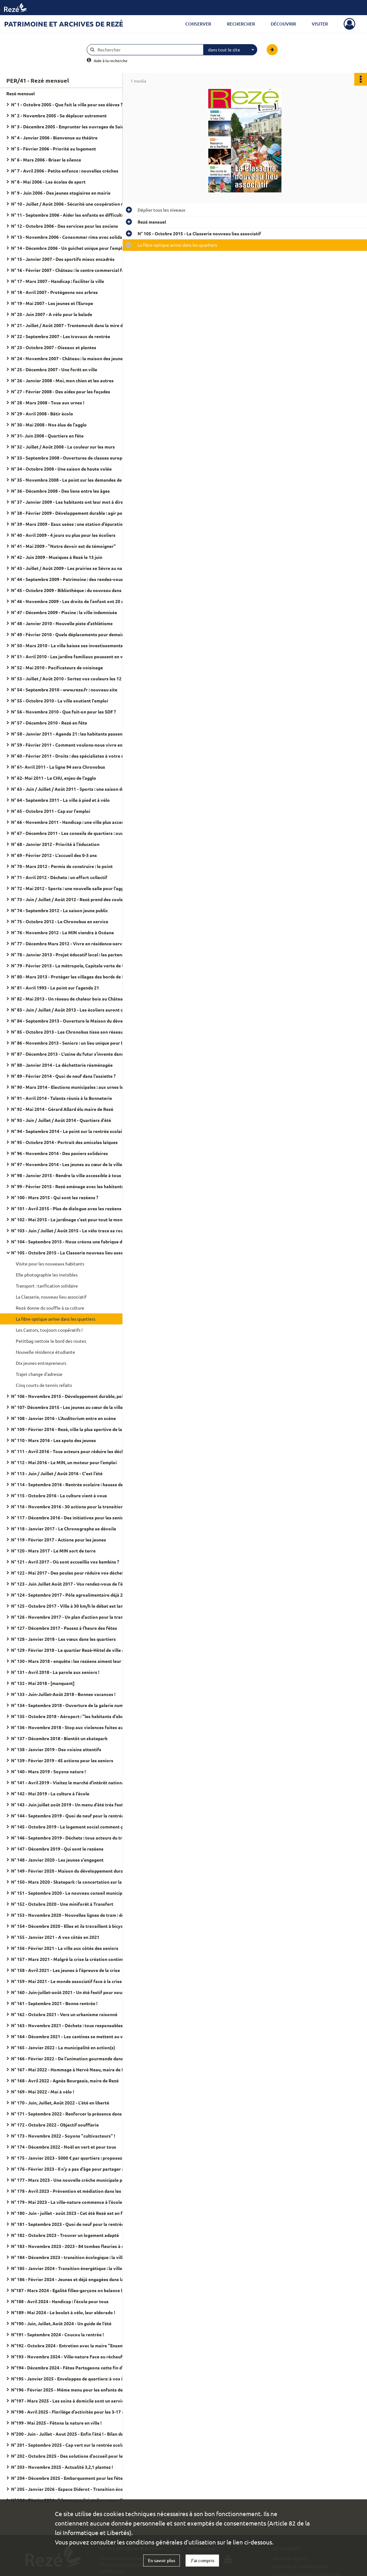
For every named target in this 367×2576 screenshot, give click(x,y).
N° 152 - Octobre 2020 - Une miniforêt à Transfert (62, 1904)
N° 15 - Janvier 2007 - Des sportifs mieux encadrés (63, 259)
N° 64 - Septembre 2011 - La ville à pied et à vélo (60, 800)
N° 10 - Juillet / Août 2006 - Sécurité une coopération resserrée (74, 204)
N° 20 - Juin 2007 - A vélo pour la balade (51, 314)
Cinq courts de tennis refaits (44, 1385)
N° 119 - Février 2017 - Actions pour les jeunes (58, 1539)
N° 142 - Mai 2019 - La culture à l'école (50, 1793)
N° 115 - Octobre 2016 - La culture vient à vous (59, 1495)
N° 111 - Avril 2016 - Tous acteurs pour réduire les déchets (71, 1451)
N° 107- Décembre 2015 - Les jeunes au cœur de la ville (67, 1407)
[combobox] (230, 50)
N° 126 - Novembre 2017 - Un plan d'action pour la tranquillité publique (74, 1617)
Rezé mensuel (20, 93)
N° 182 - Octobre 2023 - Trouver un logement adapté (65, 2235)
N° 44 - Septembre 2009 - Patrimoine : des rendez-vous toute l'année (74, 579)
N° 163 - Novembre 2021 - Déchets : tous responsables (67, 2025)
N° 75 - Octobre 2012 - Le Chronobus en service (59, 921)
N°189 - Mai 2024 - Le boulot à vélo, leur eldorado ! (63, 2312)
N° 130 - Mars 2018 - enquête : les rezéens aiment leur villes (72, 1661)
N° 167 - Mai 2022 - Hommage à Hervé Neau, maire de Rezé (71, 2069)
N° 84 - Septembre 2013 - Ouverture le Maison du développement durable (74, 1021)
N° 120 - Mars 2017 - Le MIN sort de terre (53, 1550)
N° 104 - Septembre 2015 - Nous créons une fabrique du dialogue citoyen (74, 1241)
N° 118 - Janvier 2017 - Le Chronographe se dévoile (63, 1528)
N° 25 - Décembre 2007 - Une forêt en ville (54, 369)
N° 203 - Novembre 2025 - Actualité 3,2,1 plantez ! (62, 2467)
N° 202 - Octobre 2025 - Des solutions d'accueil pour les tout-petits (74, 2456)
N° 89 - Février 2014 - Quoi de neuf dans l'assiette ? (63, 1076)
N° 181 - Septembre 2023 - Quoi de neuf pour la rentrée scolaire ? (74, 2224)
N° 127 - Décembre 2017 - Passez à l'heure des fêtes (64, 1628)
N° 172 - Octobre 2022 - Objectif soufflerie (55, 2124)
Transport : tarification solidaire (47, 1285)
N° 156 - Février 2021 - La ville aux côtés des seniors (64, 1948)
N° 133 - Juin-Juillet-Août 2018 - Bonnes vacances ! (63, 1694)
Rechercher (241, 24)
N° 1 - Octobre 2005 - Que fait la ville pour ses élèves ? (66, 104)
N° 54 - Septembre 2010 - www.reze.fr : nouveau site (64, 689)
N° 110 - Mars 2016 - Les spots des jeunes (53, 1440)
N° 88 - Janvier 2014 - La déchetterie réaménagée (62, 1065)
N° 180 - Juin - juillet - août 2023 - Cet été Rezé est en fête (70, 2213)
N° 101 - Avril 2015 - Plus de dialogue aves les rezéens (66, 1208)
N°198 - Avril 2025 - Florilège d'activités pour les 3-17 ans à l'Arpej (74, 2412)
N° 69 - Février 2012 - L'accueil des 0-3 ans (54, 855)
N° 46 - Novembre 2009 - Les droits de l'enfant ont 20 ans (69, 601)
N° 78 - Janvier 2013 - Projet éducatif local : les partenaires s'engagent (74, 954)
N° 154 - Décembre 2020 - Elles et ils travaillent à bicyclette (72, 1926)
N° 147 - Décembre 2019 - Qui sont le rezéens (57, 1848)
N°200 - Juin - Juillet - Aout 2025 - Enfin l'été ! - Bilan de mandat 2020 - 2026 (74, 2434)
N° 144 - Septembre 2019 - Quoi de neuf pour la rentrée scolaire (74, 1815)
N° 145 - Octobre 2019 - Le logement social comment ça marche (74, 1826)
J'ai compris (202, 2560)
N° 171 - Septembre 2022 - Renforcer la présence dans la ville (73, 2113)
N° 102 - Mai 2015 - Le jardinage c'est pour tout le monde (69, 1219)
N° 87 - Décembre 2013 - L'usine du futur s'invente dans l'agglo (74, 1054)
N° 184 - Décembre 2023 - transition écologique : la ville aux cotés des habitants (74, 2257)
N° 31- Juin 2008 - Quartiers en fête (47, 435)
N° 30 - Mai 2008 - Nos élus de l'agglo (49, 424)
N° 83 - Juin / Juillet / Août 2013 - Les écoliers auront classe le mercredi (74, 1009)
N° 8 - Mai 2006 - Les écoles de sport (48, 182)
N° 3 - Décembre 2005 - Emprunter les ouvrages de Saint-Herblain (74, 126)
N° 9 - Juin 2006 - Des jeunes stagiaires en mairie (60, 193)
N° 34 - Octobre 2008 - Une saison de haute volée (61, 469)
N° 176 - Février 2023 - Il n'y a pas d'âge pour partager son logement (74, 2169)
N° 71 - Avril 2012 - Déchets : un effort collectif (59, 877)
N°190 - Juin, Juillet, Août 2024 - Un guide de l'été (61, 2323)
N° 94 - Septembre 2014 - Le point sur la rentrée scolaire (69, 1131)
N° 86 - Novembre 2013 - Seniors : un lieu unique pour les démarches (74, 1043)
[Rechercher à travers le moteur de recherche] (148, 49)
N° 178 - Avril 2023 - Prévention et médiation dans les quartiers (74, 2191)
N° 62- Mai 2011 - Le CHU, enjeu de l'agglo (53, 778)
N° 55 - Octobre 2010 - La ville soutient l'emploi (59, 700)
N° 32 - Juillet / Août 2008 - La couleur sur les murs (63, 446)
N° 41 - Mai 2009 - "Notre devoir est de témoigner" (63, 546)
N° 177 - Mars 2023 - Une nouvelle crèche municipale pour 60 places (74, 2180)
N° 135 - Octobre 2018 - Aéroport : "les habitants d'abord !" (72, 1716)
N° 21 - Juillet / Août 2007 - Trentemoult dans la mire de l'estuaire (74, 325)
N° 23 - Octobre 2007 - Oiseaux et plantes (53, 347)
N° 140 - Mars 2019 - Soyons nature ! (48, 1771)
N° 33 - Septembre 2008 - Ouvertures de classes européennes (74, 458)
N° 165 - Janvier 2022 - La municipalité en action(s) (63, 2047)
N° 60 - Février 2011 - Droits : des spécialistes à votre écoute (73, 756)
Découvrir (283, 24)
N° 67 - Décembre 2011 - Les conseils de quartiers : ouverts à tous (74, 833)
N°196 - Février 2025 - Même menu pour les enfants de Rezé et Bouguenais (74, 2389)
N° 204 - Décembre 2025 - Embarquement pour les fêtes (68, 2478)
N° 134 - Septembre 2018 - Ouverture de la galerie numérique (73, 1705)
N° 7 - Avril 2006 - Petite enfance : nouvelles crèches (64, 170)
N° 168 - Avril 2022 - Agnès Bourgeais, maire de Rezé (65, 2080)
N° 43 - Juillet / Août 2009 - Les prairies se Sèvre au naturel (71, 568)
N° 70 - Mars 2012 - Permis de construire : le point (62, 866)
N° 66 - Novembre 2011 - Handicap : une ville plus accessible (72, 822)
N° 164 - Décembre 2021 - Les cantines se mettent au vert (70, 2036)
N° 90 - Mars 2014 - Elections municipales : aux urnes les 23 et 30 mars (74, 1087)
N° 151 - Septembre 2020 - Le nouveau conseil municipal (68, 1893)
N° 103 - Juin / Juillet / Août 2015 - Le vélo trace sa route (69, 1230)
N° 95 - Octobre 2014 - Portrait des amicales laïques (64, 1142)
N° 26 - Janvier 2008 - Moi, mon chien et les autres (62, 380)
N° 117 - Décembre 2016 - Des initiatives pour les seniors (69, 1517)
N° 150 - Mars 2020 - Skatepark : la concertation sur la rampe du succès (74, 1882)
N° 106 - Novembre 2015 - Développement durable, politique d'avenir (74, 1396)
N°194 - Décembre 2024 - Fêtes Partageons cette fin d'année (73, 2367)
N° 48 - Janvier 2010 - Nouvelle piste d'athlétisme (62, 623)
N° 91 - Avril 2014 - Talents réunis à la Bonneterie (61, 1098)
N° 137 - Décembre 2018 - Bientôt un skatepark (59, 1738)
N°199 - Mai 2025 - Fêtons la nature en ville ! (56, 2423)
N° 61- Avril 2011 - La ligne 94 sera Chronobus (58, 767)
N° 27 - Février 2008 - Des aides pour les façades (60, 391)
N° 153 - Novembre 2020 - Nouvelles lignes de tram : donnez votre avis (74, 1915)
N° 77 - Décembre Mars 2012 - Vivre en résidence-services (70, 943)
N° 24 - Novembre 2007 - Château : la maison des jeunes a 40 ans (74, 358)
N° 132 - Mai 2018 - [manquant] (42, 1683)
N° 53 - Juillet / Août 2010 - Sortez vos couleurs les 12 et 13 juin (74, 678)
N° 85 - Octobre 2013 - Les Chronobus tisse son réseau (67, 1032)
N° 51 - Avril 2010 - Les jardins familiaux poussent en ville (70, 656)
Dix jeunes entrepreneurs (41, 1363)
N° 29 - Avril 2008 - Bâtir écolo (42, 413)
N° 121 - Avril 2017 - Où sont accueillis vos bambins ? (65, 1561)
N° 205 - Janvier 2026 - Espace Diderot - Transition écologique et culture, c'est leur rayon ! (74, 2489)
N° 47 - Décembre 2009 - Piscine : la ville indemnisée (64, 612)
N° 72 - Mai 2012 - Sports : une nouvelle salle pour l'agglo (69, 888)
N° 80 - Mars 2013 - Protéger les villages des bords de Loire (72, 976)
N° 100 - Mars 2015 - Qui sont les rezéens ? (54, 1197)
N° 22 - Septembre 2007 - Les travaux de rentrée (60, 336)
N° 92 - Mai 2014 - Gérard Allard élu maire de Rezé (62, 1109)
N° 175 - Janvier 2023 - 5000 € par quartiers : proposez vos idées (74, 2158)
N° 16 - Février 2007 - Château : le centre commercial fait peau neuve (74, 270)
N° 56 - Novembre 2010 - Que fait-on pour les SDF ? (63, 711)
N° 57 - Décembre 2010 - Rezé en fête (49, 722)
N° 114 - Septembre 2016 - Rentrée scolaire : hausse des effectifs (74, 1484)
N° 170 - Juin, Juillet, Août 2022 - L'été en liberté (60, 2102)
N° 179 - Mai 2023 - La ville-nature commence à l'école (66, 2202)
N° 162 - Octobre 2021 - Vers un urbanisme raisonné (64, 2014)
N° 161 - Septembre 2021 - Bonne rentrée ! (54, 2003)
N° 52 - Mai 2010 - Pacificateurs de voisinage (57, 667)
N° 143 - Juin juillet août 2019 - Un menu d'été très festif (68, 1804)
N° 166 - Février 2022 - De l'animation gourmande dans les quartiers (74, 2058)
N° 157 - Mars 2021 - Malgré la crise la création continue (69, 1959)
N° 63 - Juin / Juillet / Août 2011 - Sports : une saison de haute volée (74, 789)
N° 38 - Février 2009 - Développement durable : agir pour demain (74, 513)
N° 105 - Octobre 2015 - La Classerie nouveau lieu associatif (72, 1252)
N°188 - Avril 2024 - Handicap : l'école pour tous (60, 2301)
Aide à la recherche (110, 60)
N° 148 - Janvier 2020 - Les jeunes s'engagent (57, 1860)
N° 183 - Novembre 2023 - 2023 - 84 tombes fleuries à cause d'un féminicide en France (74, 2246)
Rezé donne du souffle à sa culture (50, 1308)
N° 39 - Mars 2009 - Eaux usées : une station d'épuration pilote (74, 524)
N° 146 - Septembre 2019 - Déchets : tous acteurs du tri (67, 1837)
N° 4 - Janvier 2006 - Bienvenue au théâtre (54, 137)
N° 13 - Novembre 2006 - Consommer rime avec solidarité (70, 237)
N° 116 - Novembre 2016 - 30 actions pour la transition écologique (74, 1506)
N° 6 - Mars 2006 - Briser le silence (46, 159)
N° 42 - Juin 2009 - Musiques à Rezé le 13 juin (56, 557)
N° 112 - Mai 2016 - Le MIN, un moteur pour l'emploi (64, 1462)
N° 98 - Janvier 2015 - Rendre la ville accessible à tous (66, 1175)
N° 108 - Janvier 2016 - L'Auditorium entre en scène (63, 1418)
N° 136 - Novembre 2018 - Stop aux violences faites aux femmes (74, 1727)
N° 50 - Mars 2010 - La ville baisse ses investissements (67, 645)
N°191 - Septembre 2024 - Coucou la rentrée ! (57, 2334)
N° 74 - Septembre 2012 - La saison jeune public (59, 910)
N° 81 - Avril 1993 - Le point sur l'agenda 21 (55, 987)
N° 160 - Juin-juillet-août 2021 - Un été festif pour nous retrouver (74, 1992)
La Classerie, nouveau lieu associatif (51, 1297)
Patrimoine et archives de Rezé (63, 24)
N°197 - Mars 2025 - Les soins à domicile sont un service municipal (74, 2400)
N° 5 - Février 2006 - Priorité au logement (53, 148)
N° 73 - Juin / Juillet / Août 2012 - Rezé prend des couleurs (70, 899)
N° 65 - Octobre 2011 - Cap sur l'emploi (50, 811)
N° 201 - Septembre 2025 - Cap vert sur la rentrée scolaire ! (71, 2445)
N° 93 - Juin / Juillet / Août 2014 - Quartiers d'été (61, 1120)
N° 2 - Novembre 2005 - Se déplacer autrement (59, 115)
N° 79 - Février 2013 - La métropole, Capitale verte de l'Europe (74, 965)
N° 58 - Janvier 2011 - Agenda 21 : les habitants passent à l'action (74, 733)
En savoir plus (161, 2560)
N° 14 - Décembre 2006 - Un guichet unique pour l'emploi (68, 248)
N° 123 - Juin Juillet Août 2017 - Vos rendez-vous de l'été (69, 1584)
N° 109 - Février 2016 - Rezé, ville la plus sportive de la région (74, 1429)
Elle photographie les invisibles (47, 1274)
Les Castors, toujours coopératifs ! (49, 1330)
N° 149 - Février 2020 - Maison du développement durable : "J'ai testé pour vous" (74, 1871)
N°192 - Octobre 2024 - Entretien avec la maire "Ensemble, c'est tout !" (74, 2345)
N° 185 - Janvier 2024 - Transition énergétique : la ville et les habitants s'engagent (74, 2268)
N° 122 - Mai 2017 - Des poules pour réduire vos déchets (68, 1573)
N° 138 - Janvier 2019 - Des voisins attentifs (56, 1749)
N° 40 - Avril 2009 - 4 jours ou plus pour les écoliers (63, 535)
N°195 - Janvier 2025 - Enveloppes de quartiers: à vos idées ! (72, 2378)
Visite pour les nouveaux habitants (50, 1263)
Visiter (320, 24)
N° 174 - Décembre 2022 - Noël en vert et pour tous (63, 2147)
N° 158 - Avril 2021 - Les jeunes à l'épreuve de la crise (65, 1970)
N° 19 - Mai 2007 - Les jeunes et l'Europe (52, 303)
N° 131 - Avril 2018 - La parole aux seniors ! (55, 1672)
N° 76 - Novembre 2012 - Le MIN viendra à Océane (62, 932)
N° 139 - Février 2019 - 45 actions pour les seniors (62, 1760)
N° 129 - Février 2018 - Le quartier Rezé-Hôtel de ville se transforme (74, 1650)
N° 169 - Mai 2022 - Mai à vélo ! (42, 2091)
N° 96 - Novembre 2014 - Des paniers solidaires (59, 1153)
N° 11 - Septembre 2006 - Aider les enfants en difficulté (67, 215)
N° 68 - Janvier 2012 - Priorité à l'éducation (55, 844)
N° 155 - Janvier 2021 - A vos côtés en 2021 (55, 1937)
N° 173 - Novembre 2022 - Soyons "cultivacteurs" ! (63, 2136)
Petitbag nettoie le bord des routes (51, 1341)
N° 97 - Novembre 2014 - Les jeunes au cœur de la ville (66, 1164)
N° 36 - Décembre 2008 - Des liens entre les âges (60, 491)
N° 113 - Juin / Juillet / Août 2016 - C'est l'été (57, 1473)
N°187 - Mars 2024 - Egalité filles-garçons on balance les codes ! (74, 2290)
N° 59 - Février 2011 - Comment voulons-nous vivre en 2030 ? (73, 745)
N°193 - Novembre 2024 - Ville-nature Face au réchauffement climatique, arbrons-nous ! (74, 2356)
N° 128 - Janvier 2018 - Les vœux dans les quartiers (63, 1639)
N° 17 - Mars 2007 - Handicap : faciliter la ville (57, 281)
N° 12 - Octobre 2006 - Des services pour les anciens (64, 226)
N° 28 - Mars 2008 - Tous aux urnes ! (47, 402)
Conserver (198, 24)
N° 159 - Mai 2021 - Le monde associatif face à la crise (66, 1981)
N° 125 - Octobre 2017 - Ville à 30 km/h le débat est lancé (69, 1606)
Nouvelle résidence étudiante (45, 1352)
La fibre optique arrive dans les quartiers (55, 1319)
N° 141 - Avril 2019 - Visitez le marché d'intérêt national (68, 1782)
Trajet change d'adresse (39, 1374)
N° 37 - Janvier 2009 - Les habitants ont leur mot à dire (67, 502)
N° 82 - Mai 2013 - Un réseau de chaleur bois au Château (68, 998)
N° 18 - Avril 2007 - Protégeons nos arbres (54, 292)
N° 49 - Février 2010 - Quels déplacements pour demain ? (69, 634)
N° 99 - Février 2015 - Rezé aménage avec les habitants (67, 1186)
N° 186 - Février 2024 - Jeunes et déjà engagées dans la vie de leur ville (74, 2279)
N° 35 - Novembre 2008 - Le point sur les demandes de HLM (72, 480)
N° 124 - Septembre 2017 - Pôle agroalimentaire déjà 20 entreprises (74, 1595)
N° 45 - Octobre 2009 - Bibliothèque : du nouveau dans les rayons (74, 590)
